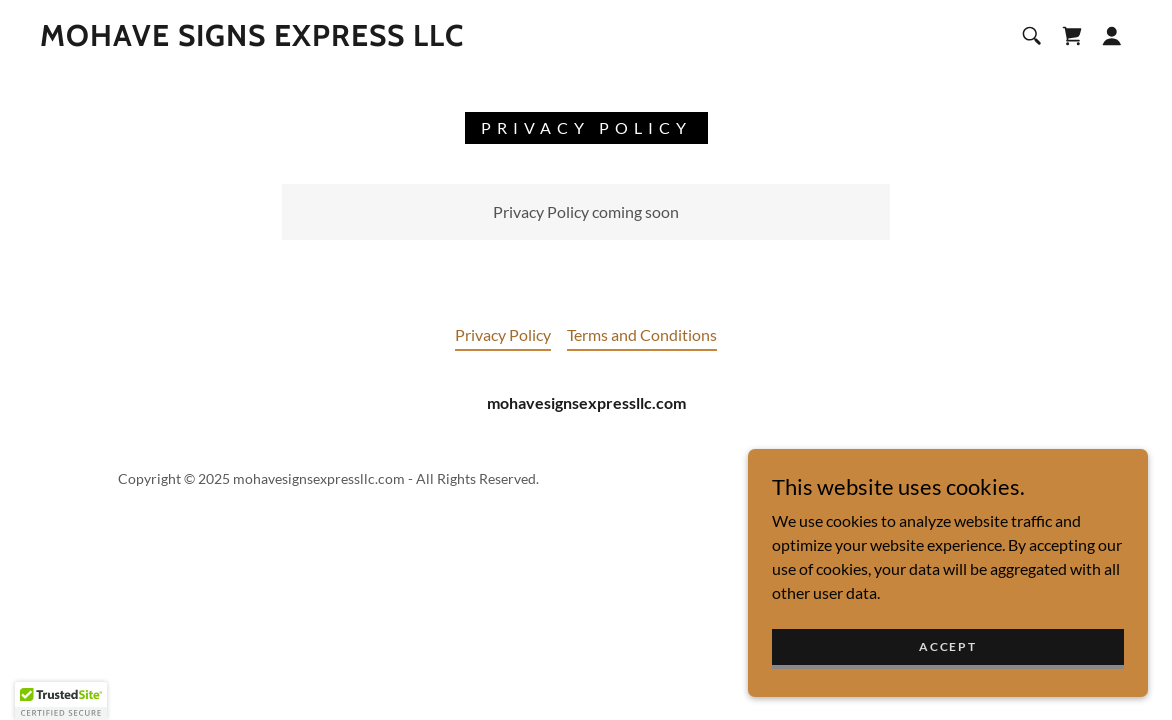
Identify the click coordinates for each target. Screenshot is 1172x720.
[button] (1112, 36)
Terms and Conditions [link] (642, 334)
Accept (947, 673)
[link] (252, 39)
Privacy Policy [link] (503, 334)
